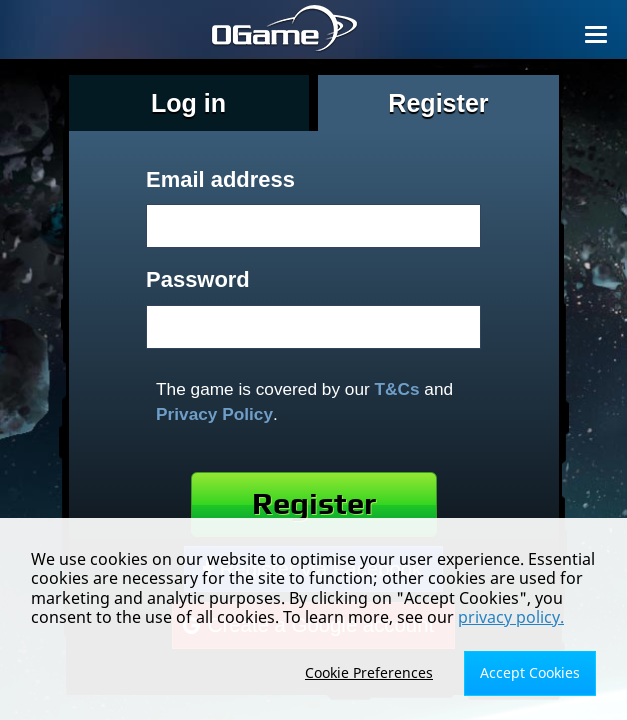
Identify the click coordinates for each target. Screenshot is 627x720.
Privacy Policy (214, 414)
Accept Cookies (530, 672)
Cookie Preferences (369, 672)
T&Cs (397, 389)
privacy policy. (511, 617)
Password (198, 279)
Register (314, 504)
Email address (220, 179)
